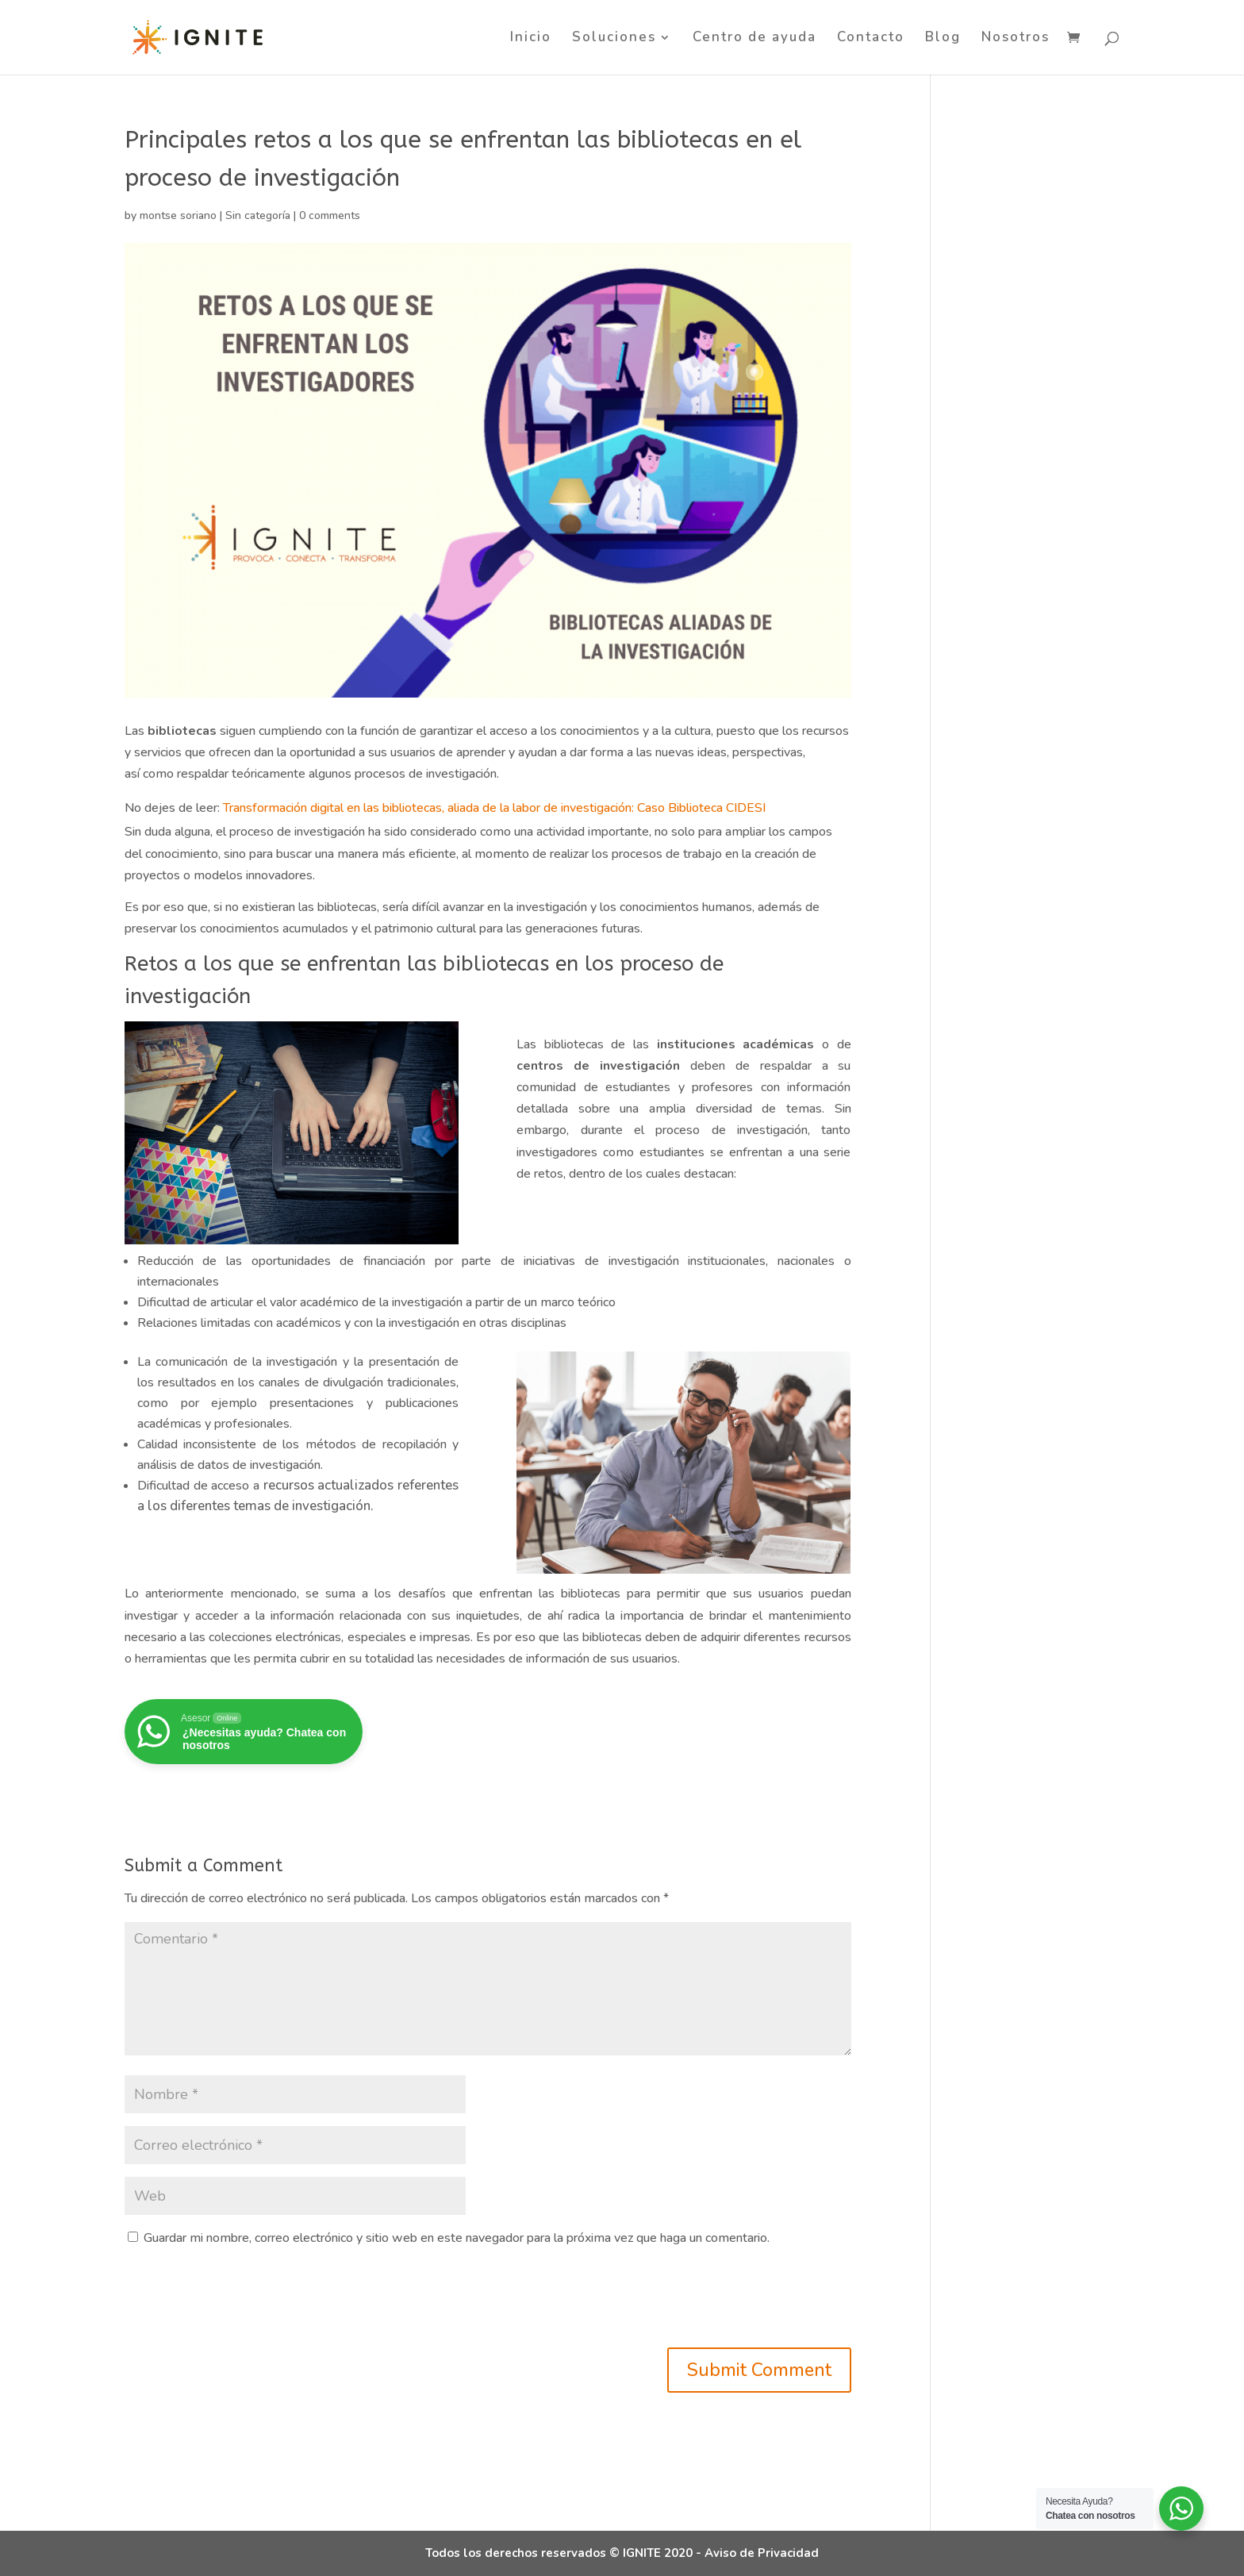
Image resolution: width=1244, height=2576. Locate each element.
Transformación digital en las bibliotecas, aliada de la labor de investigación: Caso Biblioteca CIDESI (493, 808)
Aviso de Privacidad (762, 2553)
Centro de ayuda (754, 39)
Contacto (870, 39)
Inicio (530, 39)
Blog (943, 39)
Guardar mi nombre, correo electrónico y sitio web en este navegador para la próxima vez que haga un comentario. (457, 2238)
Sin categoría (257, 215)
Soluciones (614, 39)
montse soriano (178, 215)
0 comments (329, 215)
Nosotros (1015, 39)
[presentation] (245, 2301)
